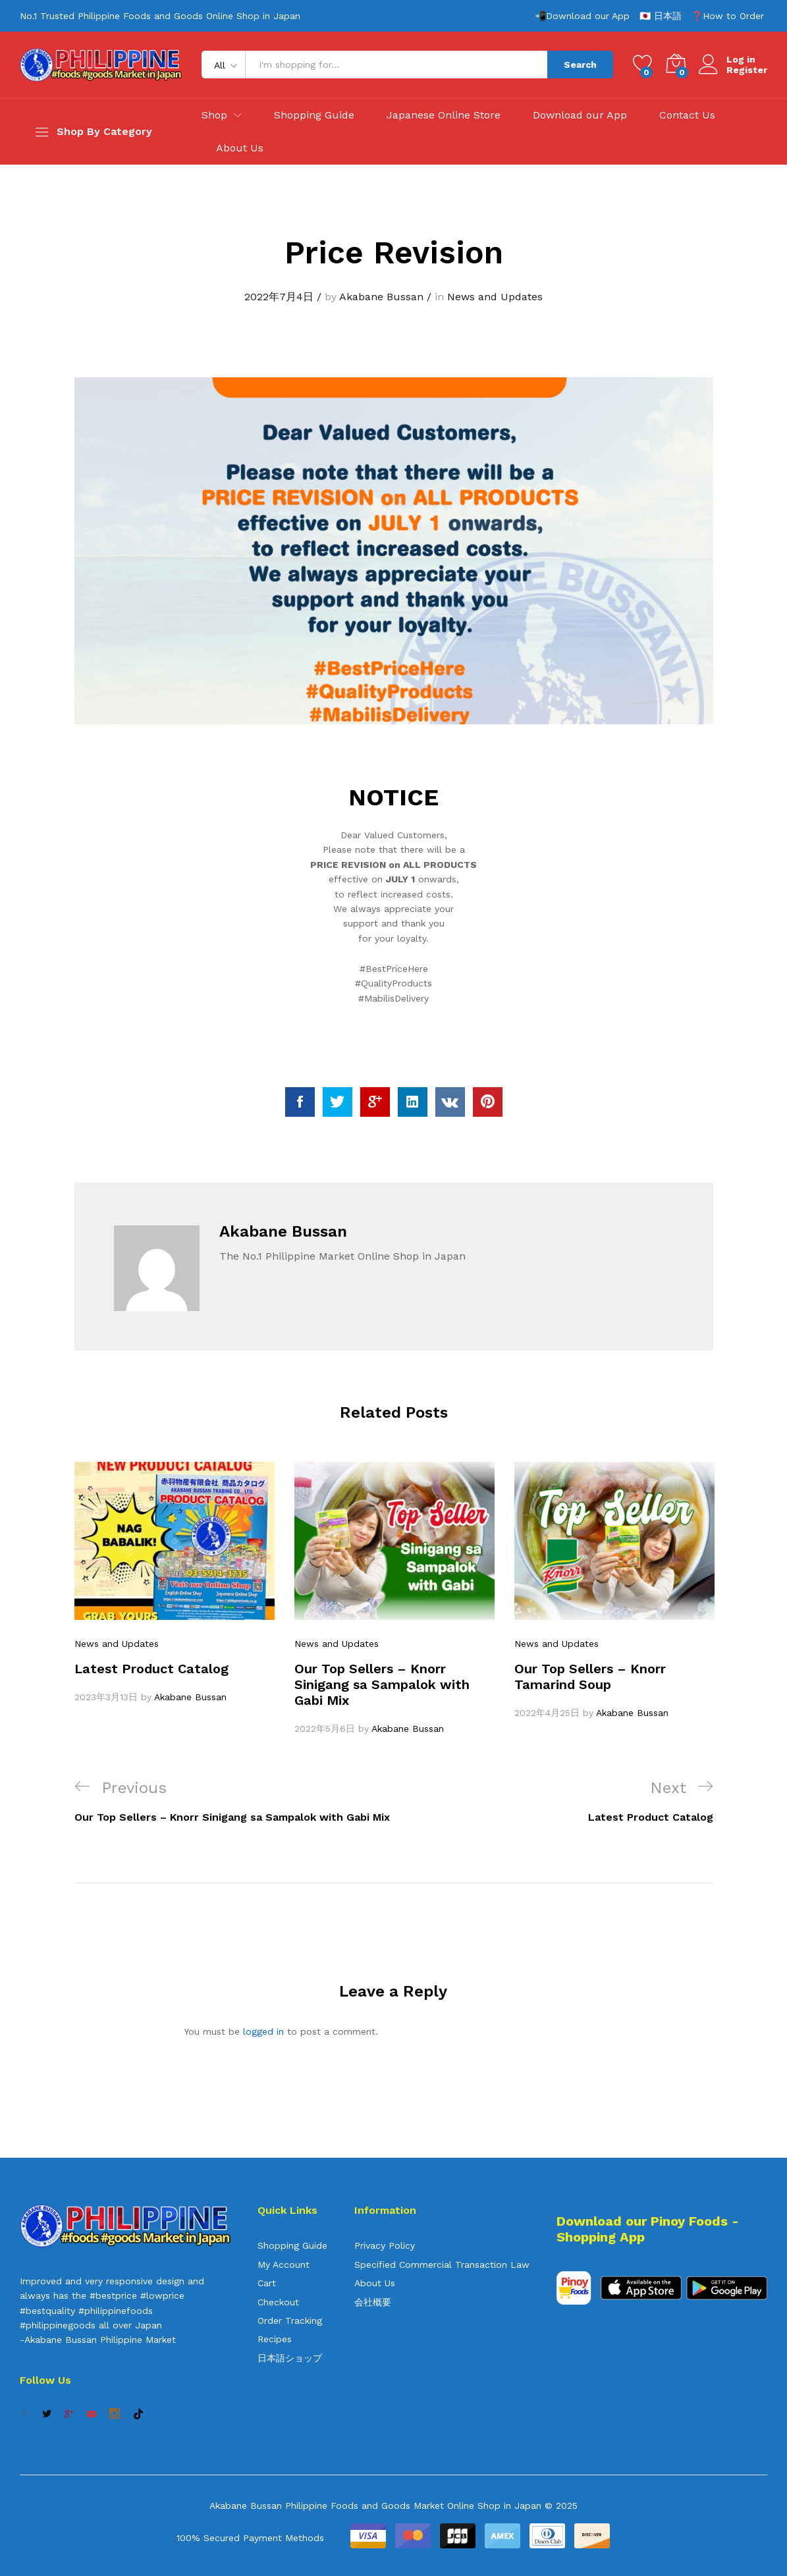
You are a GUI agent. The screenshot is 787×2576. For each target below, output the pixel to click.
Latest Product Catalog (151, 1669)
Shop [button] (214, 115)
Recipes (275, 2339)
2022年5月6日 (324, 1728)
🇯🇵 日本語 (660, 16)
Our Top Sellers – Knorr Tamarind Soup (590, 1676)
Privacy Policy (384, 2245)
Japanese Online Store (444, 115)
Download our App (580, 115)
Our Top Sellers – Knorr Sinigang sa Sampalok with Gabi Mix (382, 1684)
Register (746, 70)
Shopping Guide (314, 115)
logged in (263, 2031)
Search (580, 64)
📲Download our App (582, 16)
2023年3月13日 (106, 1697)
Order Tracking (290, 2320)
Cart (267, 2283)
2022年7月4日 (278, 296)
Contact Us (687, 115)
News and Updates (495, 296)
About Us (239, 148)
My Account (284, 2264)
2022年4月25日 (547, 1712)
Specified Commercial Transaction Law (441, 2264)
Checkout (278, 2302)
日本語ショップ (290, 2358)
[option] (175, 1583)
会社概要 (372, 2302)
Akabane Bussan (381, 296)
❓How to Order (728, 16)
